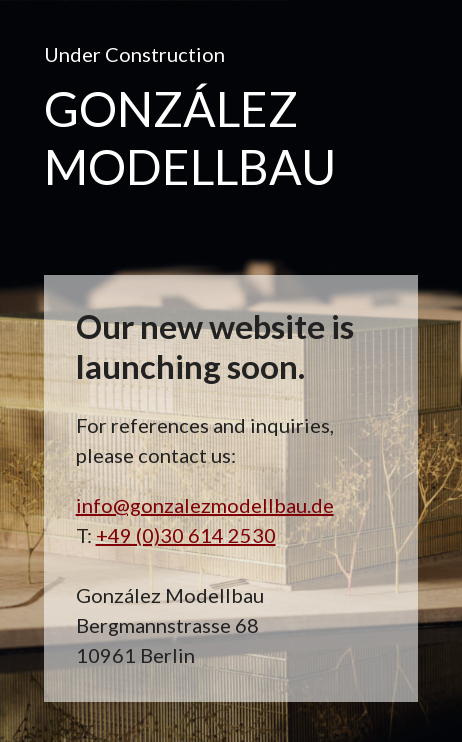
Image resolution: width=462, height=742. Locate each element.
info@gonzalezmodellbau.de (205, 505)
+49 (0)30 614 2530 (186, 535)
